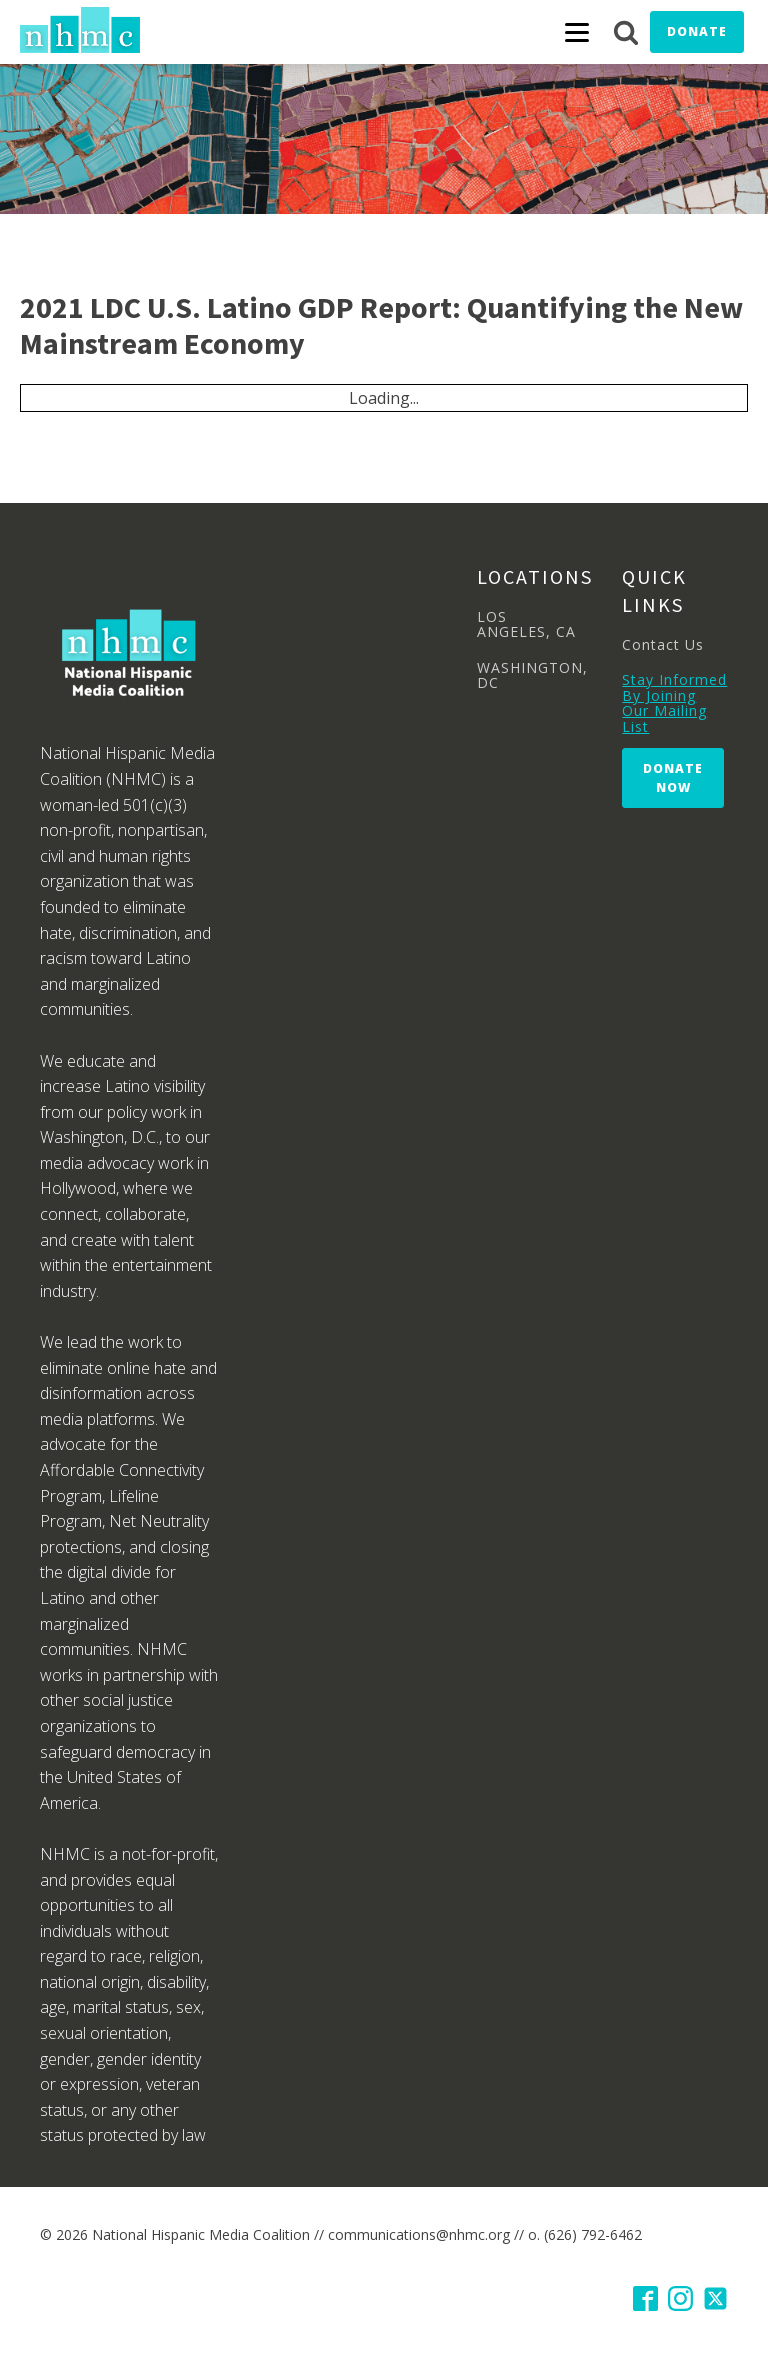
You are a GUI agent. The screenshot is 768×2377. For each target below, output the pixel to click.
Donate (697, 31)
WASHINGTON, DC (532, 675)
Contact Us (663, 644)
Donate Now (673, 778)
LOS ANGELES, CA (526, 624)
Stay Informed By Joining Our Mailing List (674, 703)
